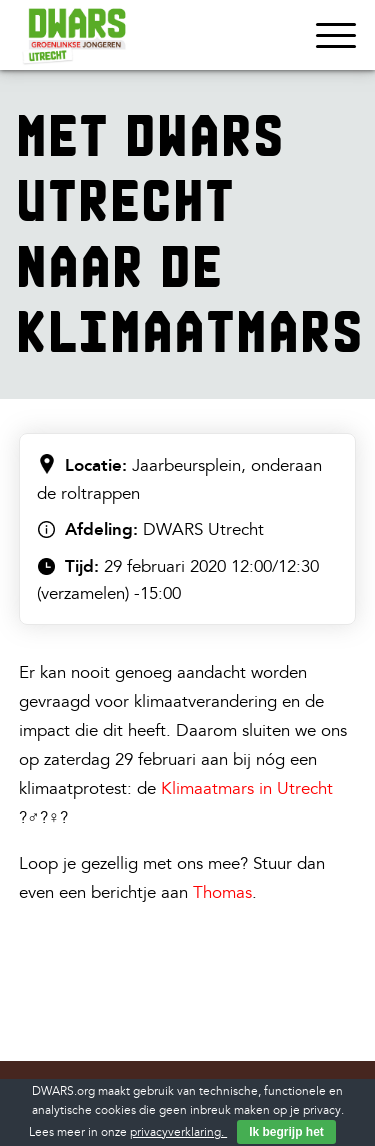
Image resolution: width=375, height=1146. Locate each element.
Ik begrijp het (286, 1132)
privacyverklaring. (178, 1132)
